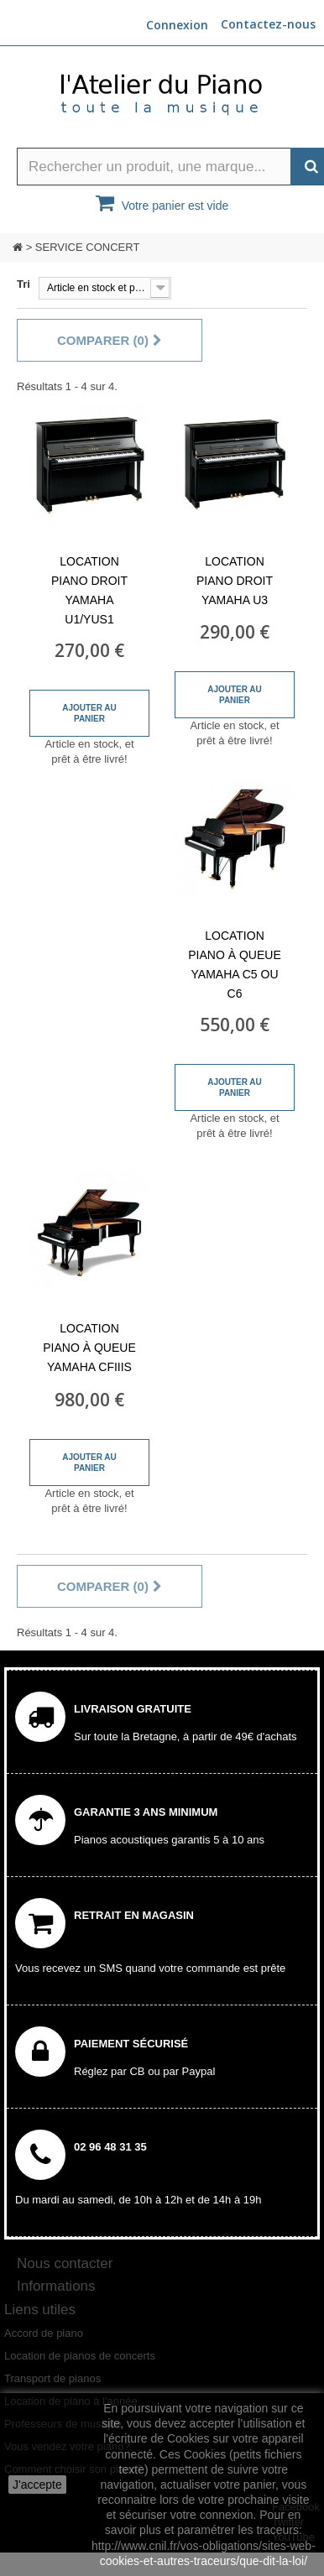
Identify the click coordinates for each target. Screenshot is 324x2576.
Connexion (177, 25)
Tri (23, 284)
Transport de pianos (52, 2378)
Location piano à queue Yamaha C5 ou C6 (234, 964)
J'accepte (37, 2484)
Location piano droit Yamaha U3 (234, 581)
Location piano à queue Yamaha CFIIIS (89, 1348)
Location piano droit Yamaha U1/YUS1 (89, 590)
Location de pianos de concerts (79, 2355)
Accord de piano (43, 2333)
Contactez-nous (268, 24)
